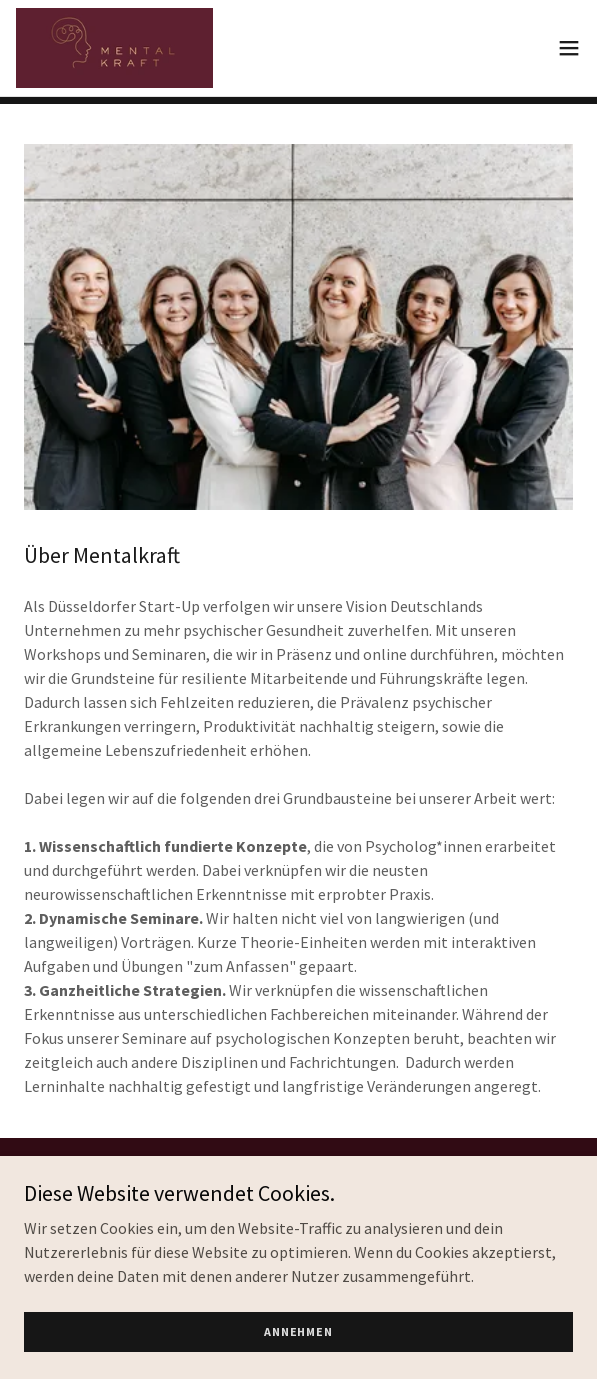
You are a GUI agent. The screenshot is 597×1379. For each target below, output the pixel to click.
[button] (569, 48)
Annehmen (298, 1331)
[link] (114, 48)
